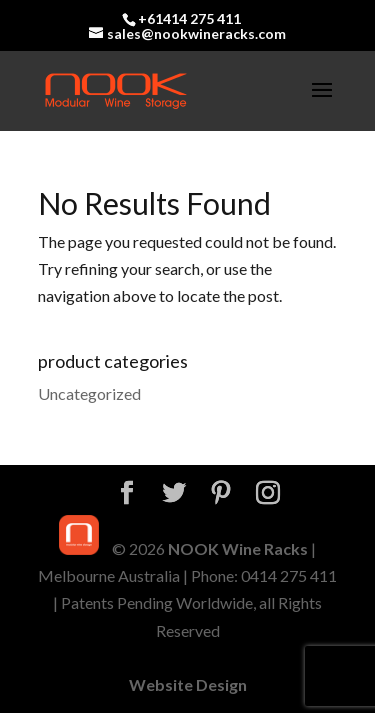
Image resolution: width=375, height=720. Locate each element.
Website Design (188, 684)
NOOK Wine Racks (238, 548)
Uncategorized (89, 393)
